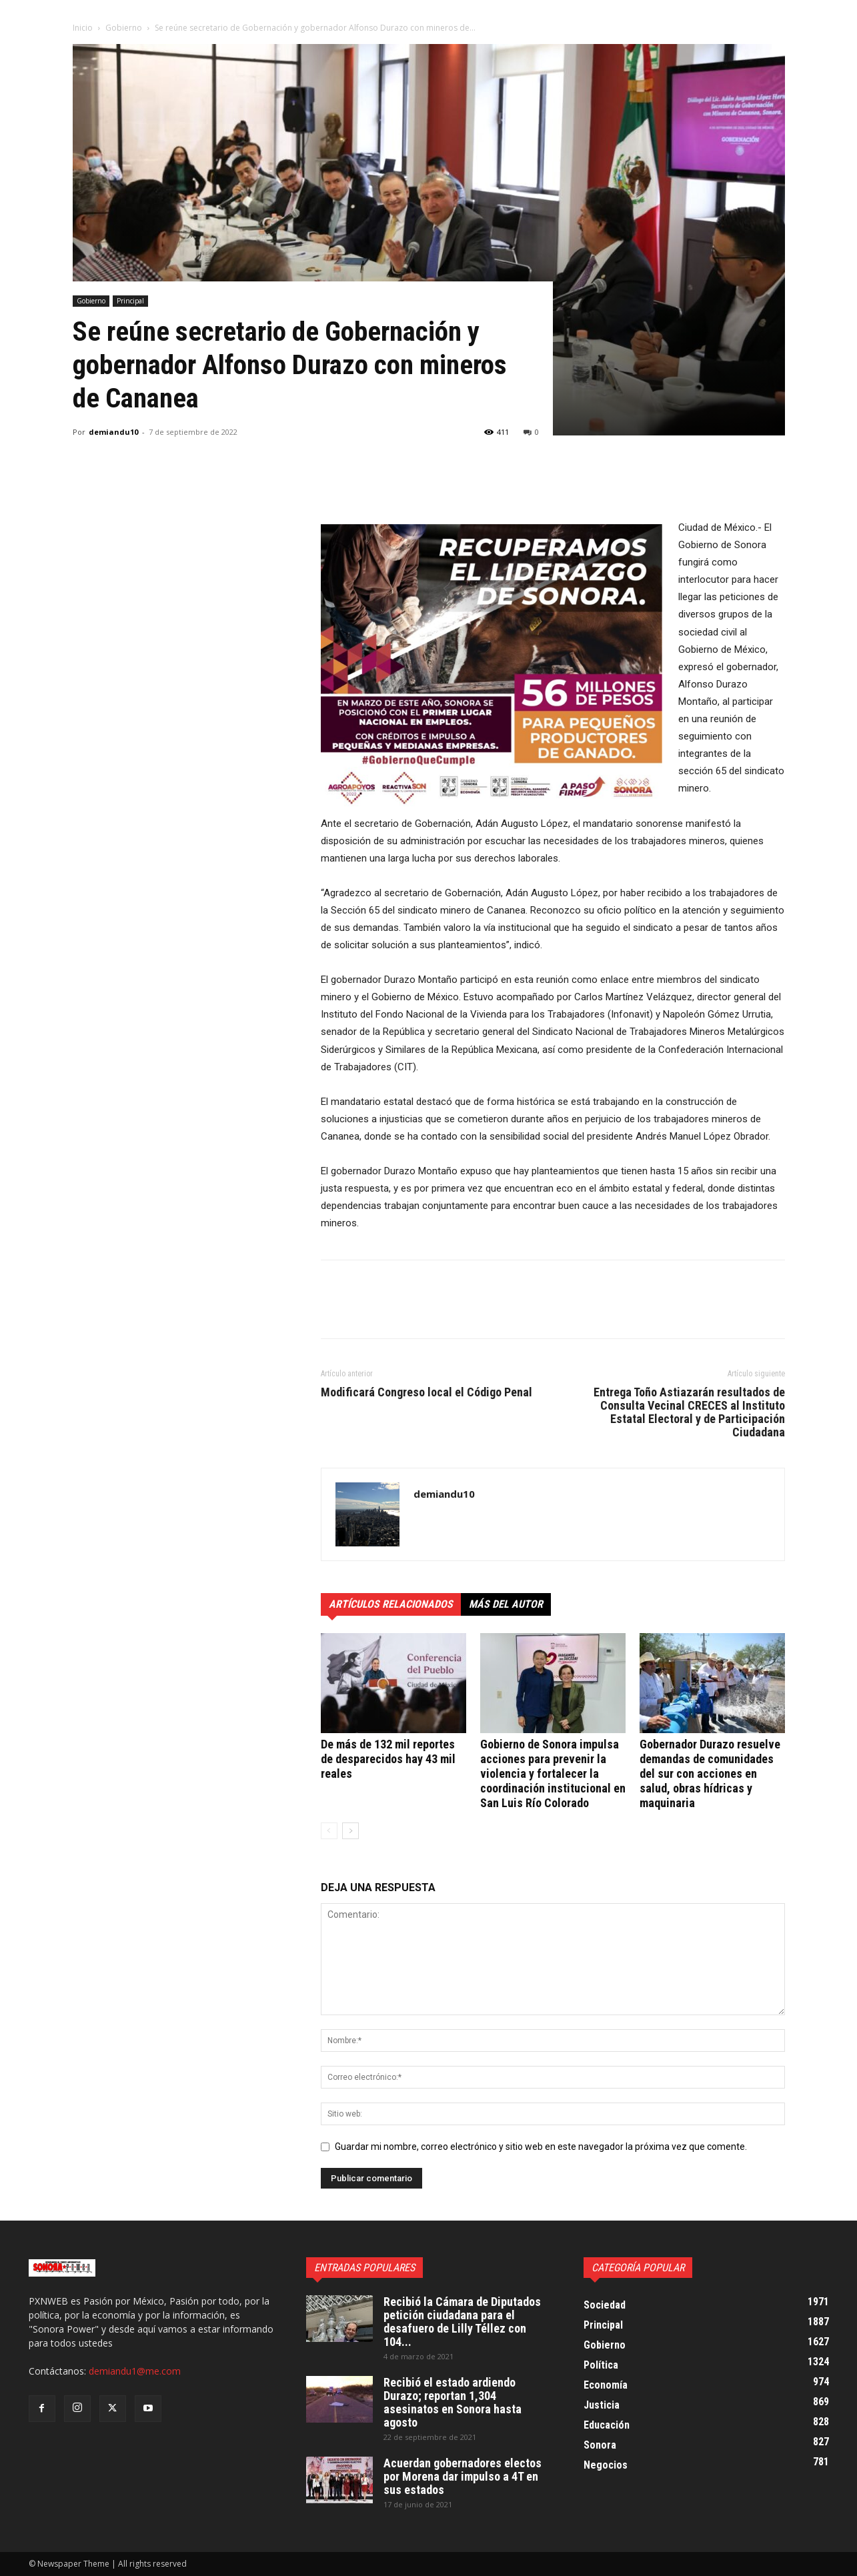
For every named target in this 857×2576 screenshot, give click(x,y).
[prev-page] (329, 1830)
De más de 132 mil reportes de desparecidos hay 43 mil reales (388, 1758)
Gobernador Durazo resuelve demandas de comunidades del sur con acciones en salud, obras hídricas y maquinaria (710, 1773)
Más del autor (506, 1604)
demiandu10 (113, 432)
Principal (130, 300)
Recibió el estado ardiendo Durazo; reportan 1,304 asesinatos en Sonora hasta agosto (452, 2402)
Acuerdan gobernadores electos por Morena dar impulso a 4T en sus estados (462, 2476)
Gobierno (123, 27)
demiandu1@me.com (135, 2371)
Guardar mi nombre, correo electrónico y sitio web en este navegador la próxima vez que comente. (541, 2146)
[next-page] (350, 1830)
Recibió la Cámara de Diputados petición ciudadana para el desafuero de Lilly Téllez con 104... (462, 2322)
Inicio (83, 27)
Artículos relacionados (391, 1604)
